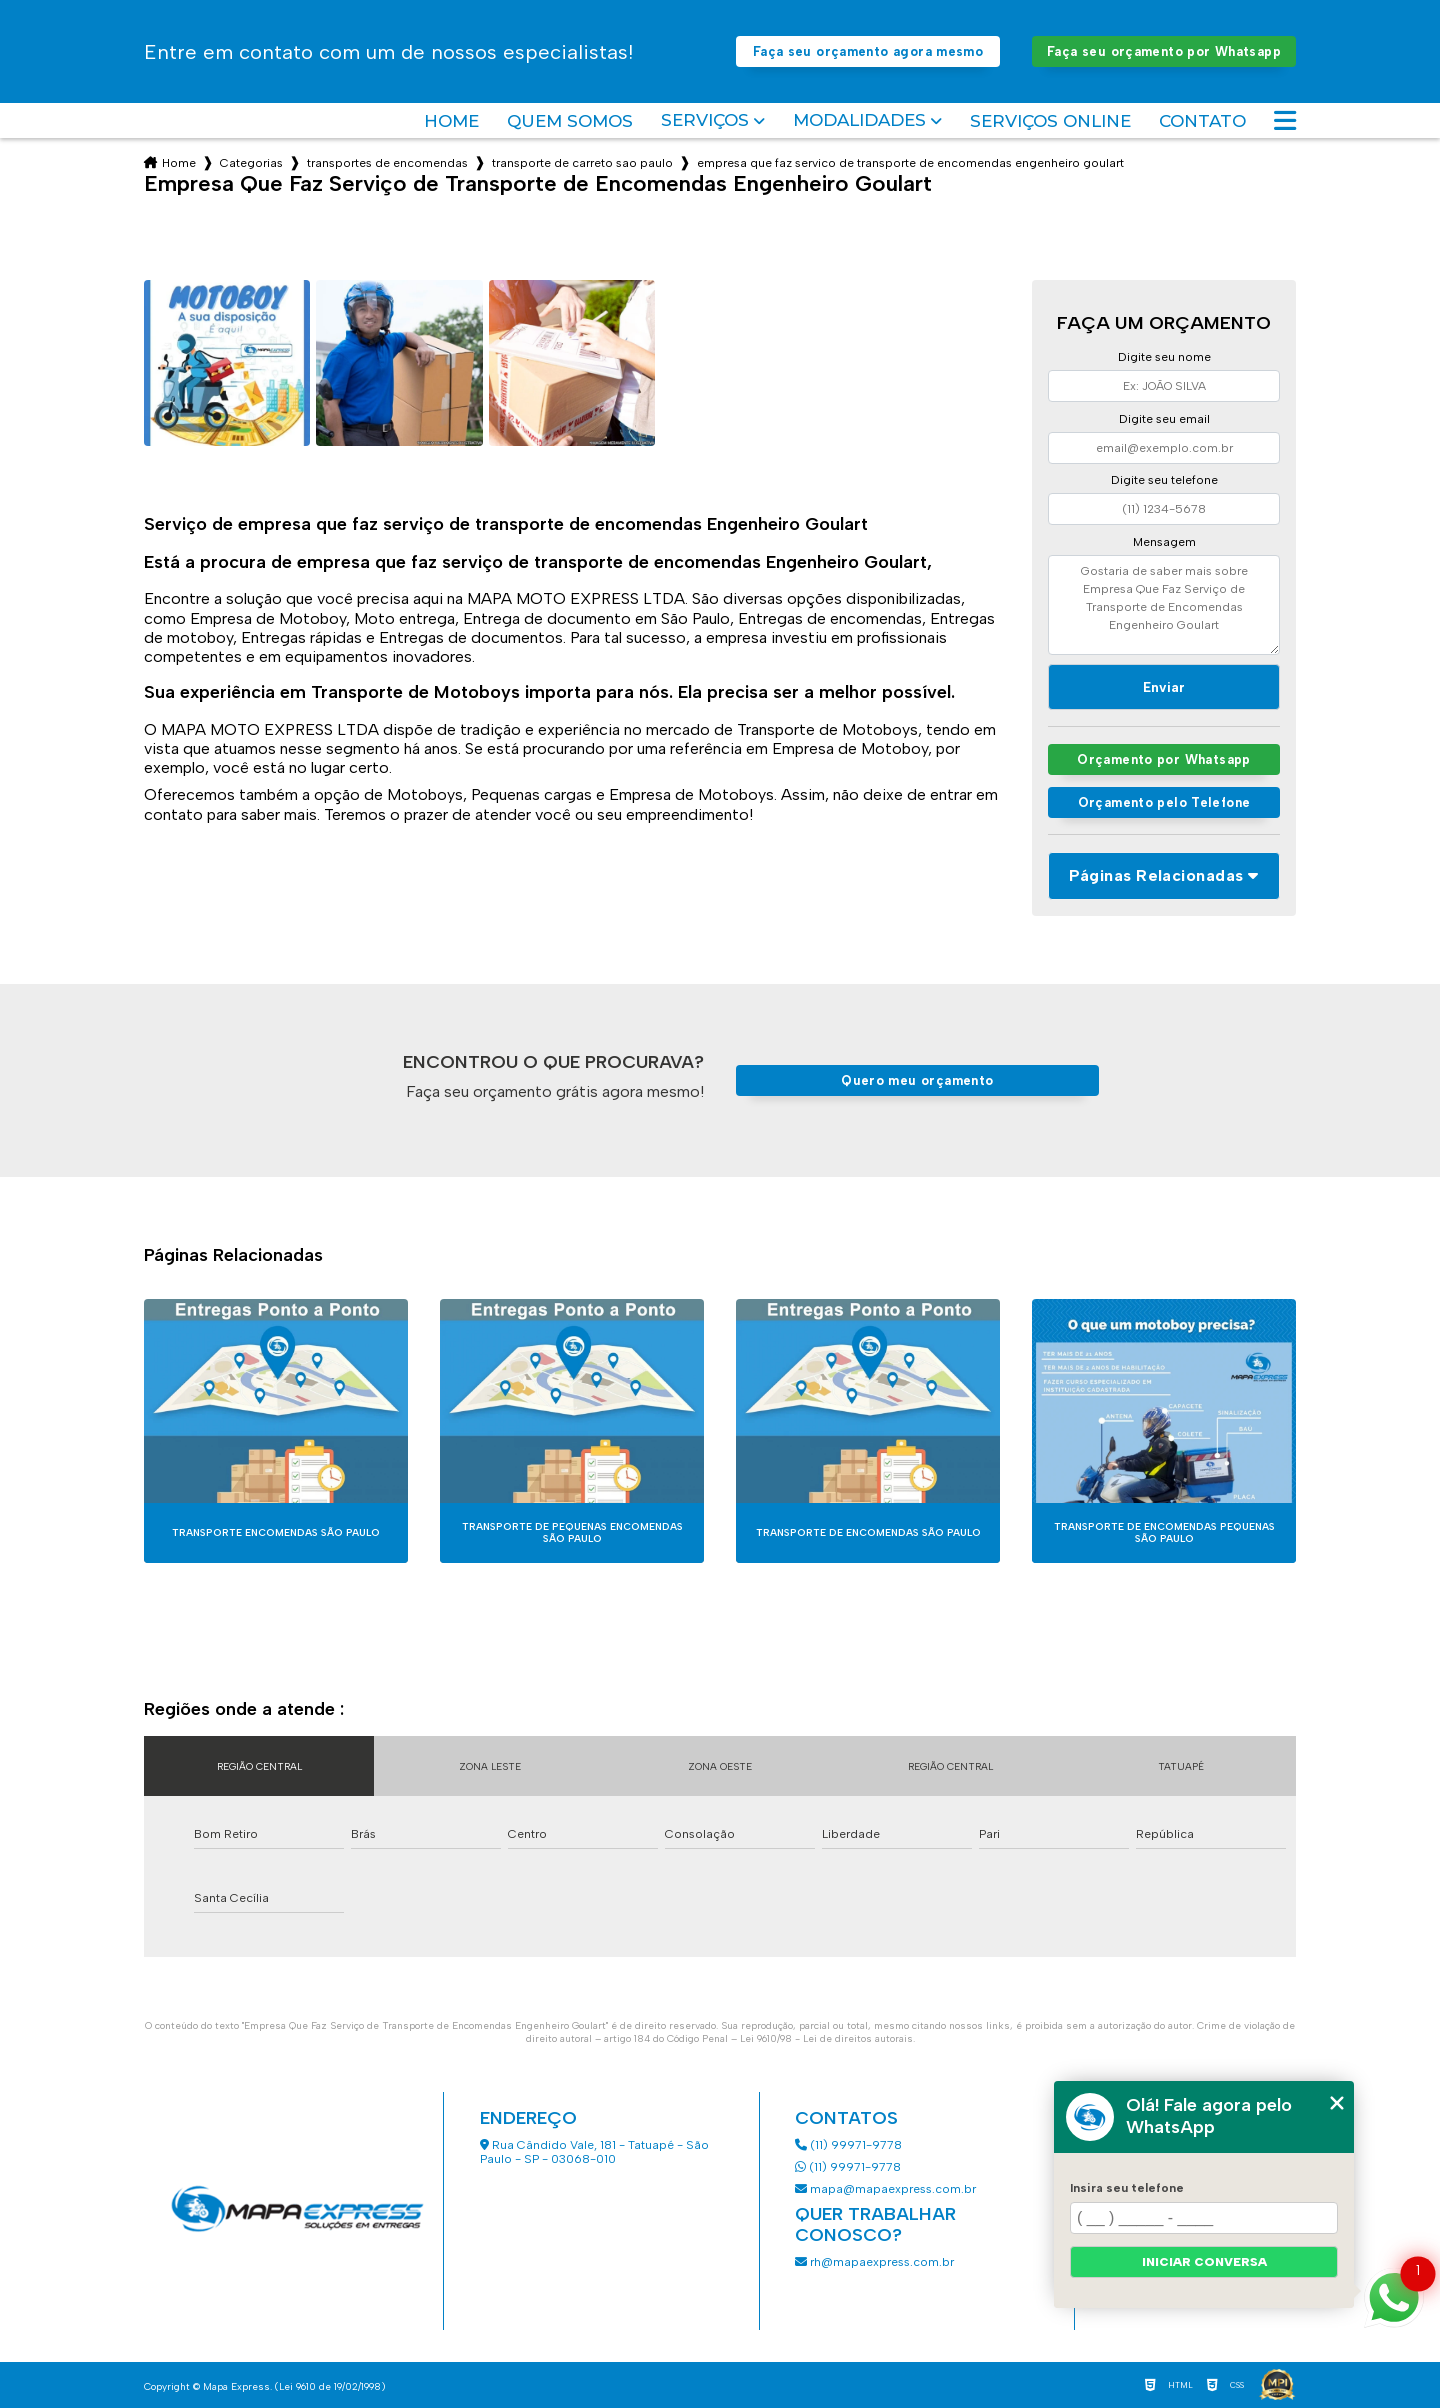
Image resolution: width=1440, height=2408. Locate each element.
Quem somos (570, 121)
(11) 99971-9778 (848, 2145)
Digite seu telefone (1164, 480)
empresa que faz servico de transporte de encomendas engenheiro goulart (910, 163)
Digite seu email (1164, 419)
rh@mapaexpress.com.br (874, 2262)
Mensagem (1164, 542)
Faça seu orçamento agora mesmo (868, 51)
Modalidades (859, 120)
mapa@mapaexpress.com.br (887, 2189)
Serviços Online (1050, 121)
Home (451, 121)
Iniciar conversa (1204, 2262)
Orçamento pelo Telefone (1164, 802)
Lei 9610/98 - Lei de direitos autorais (826, 2038)
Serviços (705, 120)
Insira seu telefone (1127, 2188)
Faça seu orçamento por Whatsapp (1164, 51)
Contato (1202, 121)
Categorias (251, 163)
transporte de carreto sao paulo (582, 163)
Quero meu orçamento (917, 1080)
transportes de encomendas (387, 163)
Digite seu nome (1164, 357)
